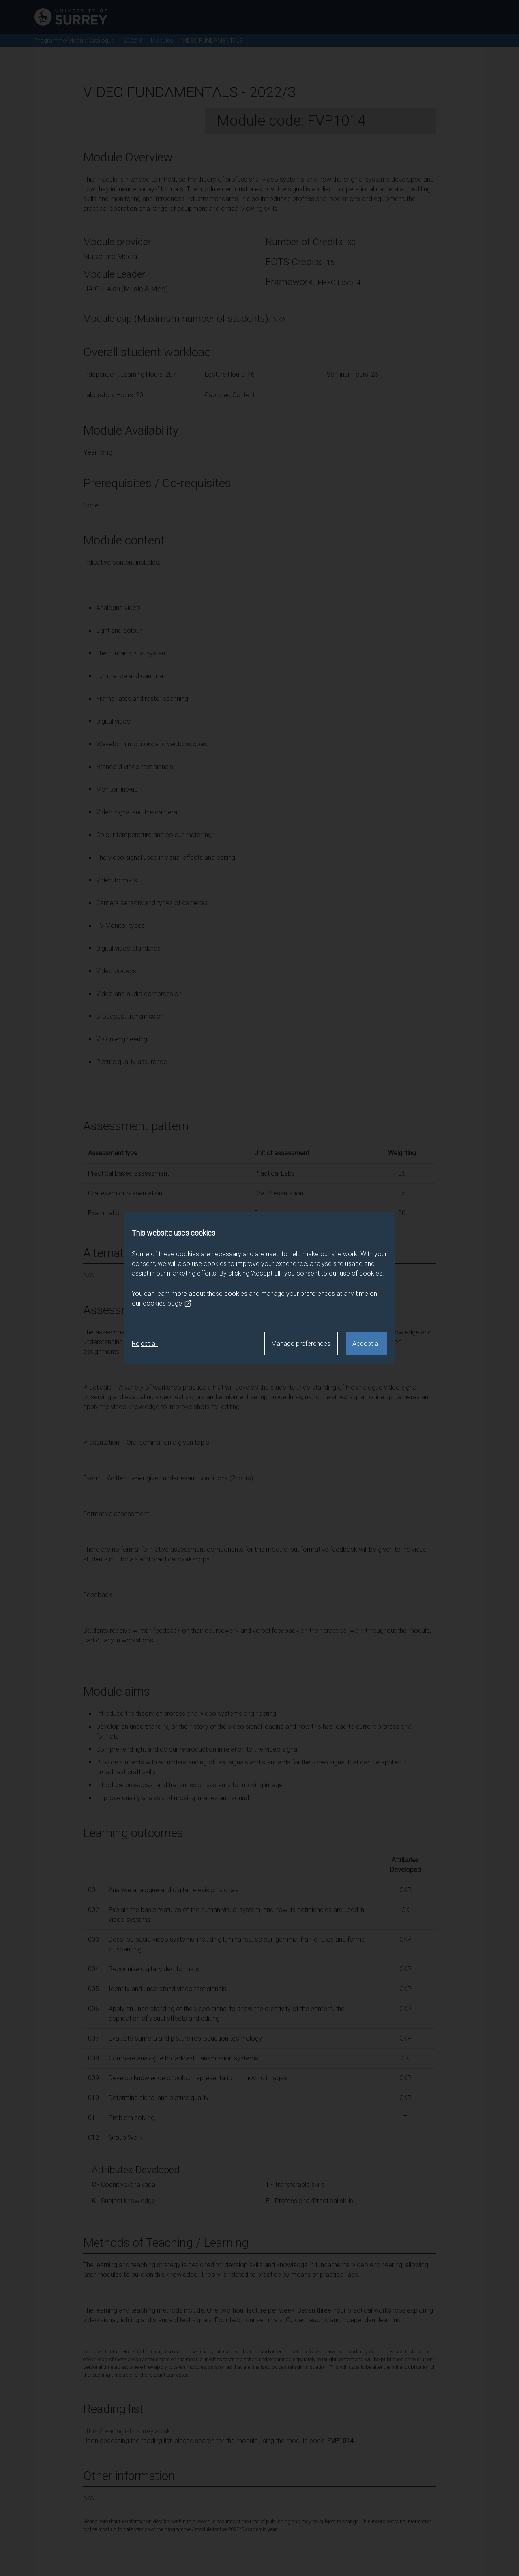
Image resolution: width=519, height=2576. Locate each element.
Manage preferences (300, 1343)
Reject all (145, 1343)
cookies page (167, 1304)
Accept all (366, 1343)
